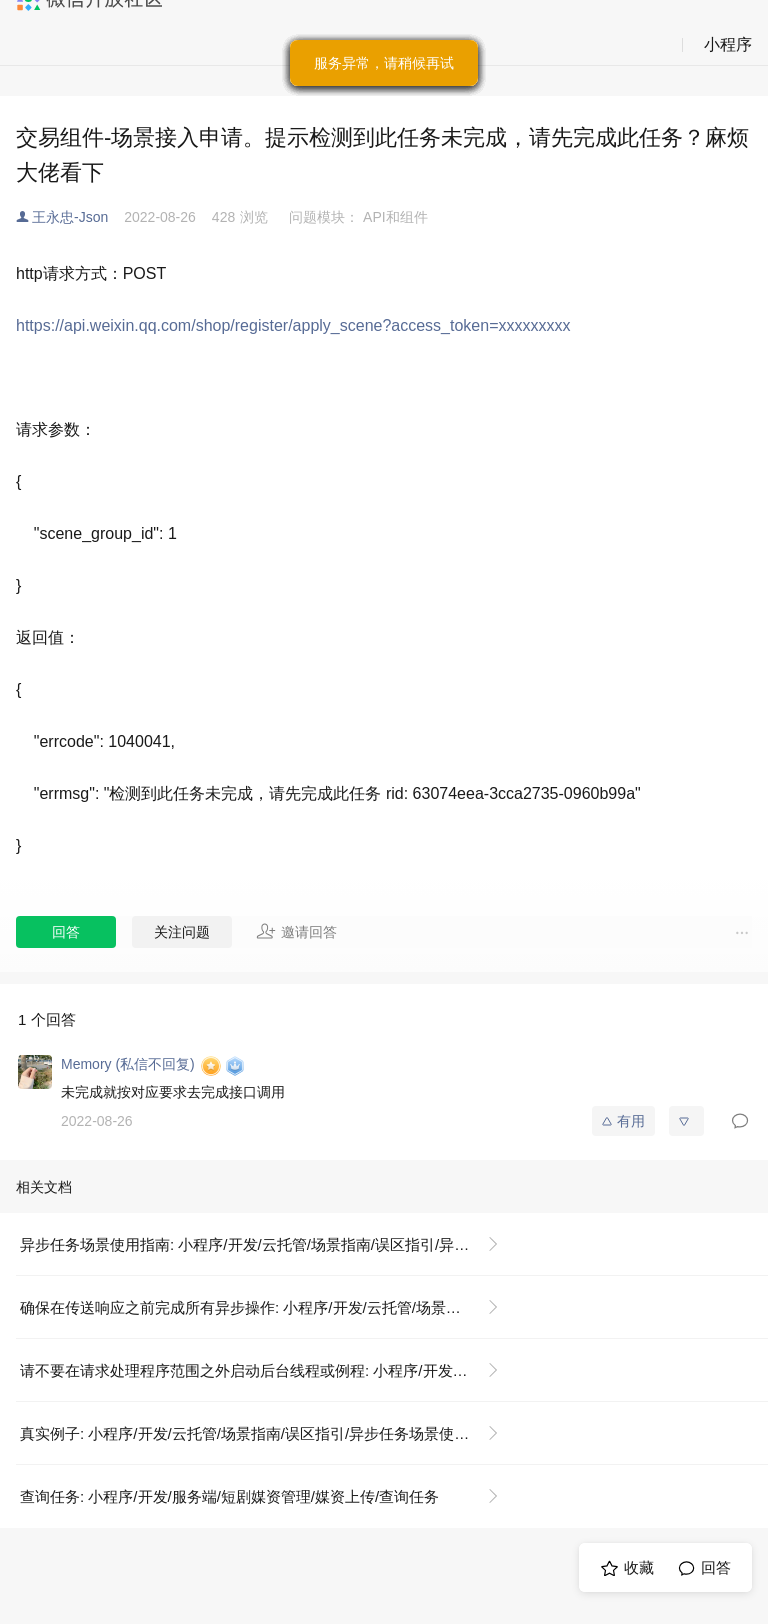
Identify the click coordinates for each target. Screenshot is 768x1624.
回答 (66, 932)
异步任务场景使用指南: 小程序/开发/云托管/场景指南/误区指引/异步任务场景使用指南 (267, 1244)
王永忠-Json (70, 217)
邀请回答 (296, 931)
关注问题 (182, 932)
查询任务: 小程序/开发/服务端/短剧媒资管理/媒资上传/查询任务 (229, 1496)
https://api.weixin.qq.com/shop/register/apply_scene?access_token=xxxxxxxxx (293, 325)
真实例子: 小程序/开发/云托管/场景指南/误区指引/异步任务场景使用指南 (259, 1433)
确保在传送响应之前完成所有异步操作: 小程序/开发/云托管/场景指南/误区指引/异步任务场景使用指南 (267, 1307)
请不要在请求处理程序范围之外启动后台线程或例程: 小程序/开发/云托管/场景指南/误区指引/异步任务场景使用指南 (267, 1370)
